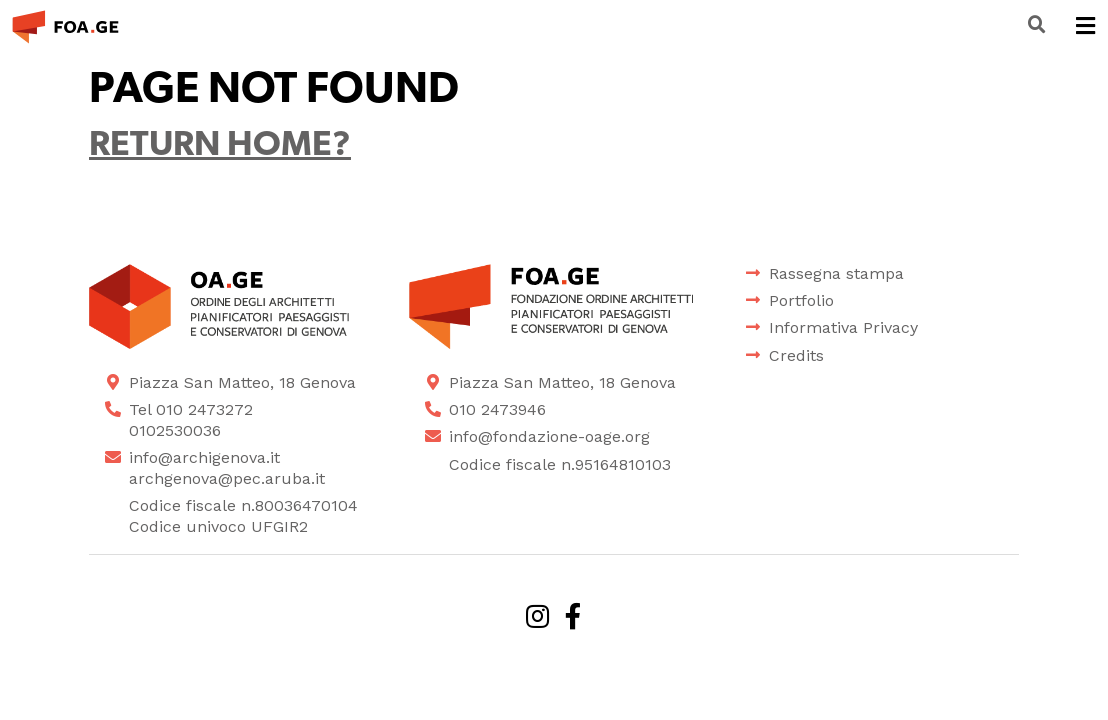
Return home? (220, 146)
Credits (796, 355)
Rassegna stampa (836, 273)
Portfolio (801, 300)
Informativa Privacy (843, 327)
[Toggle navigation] (1085, 27)
